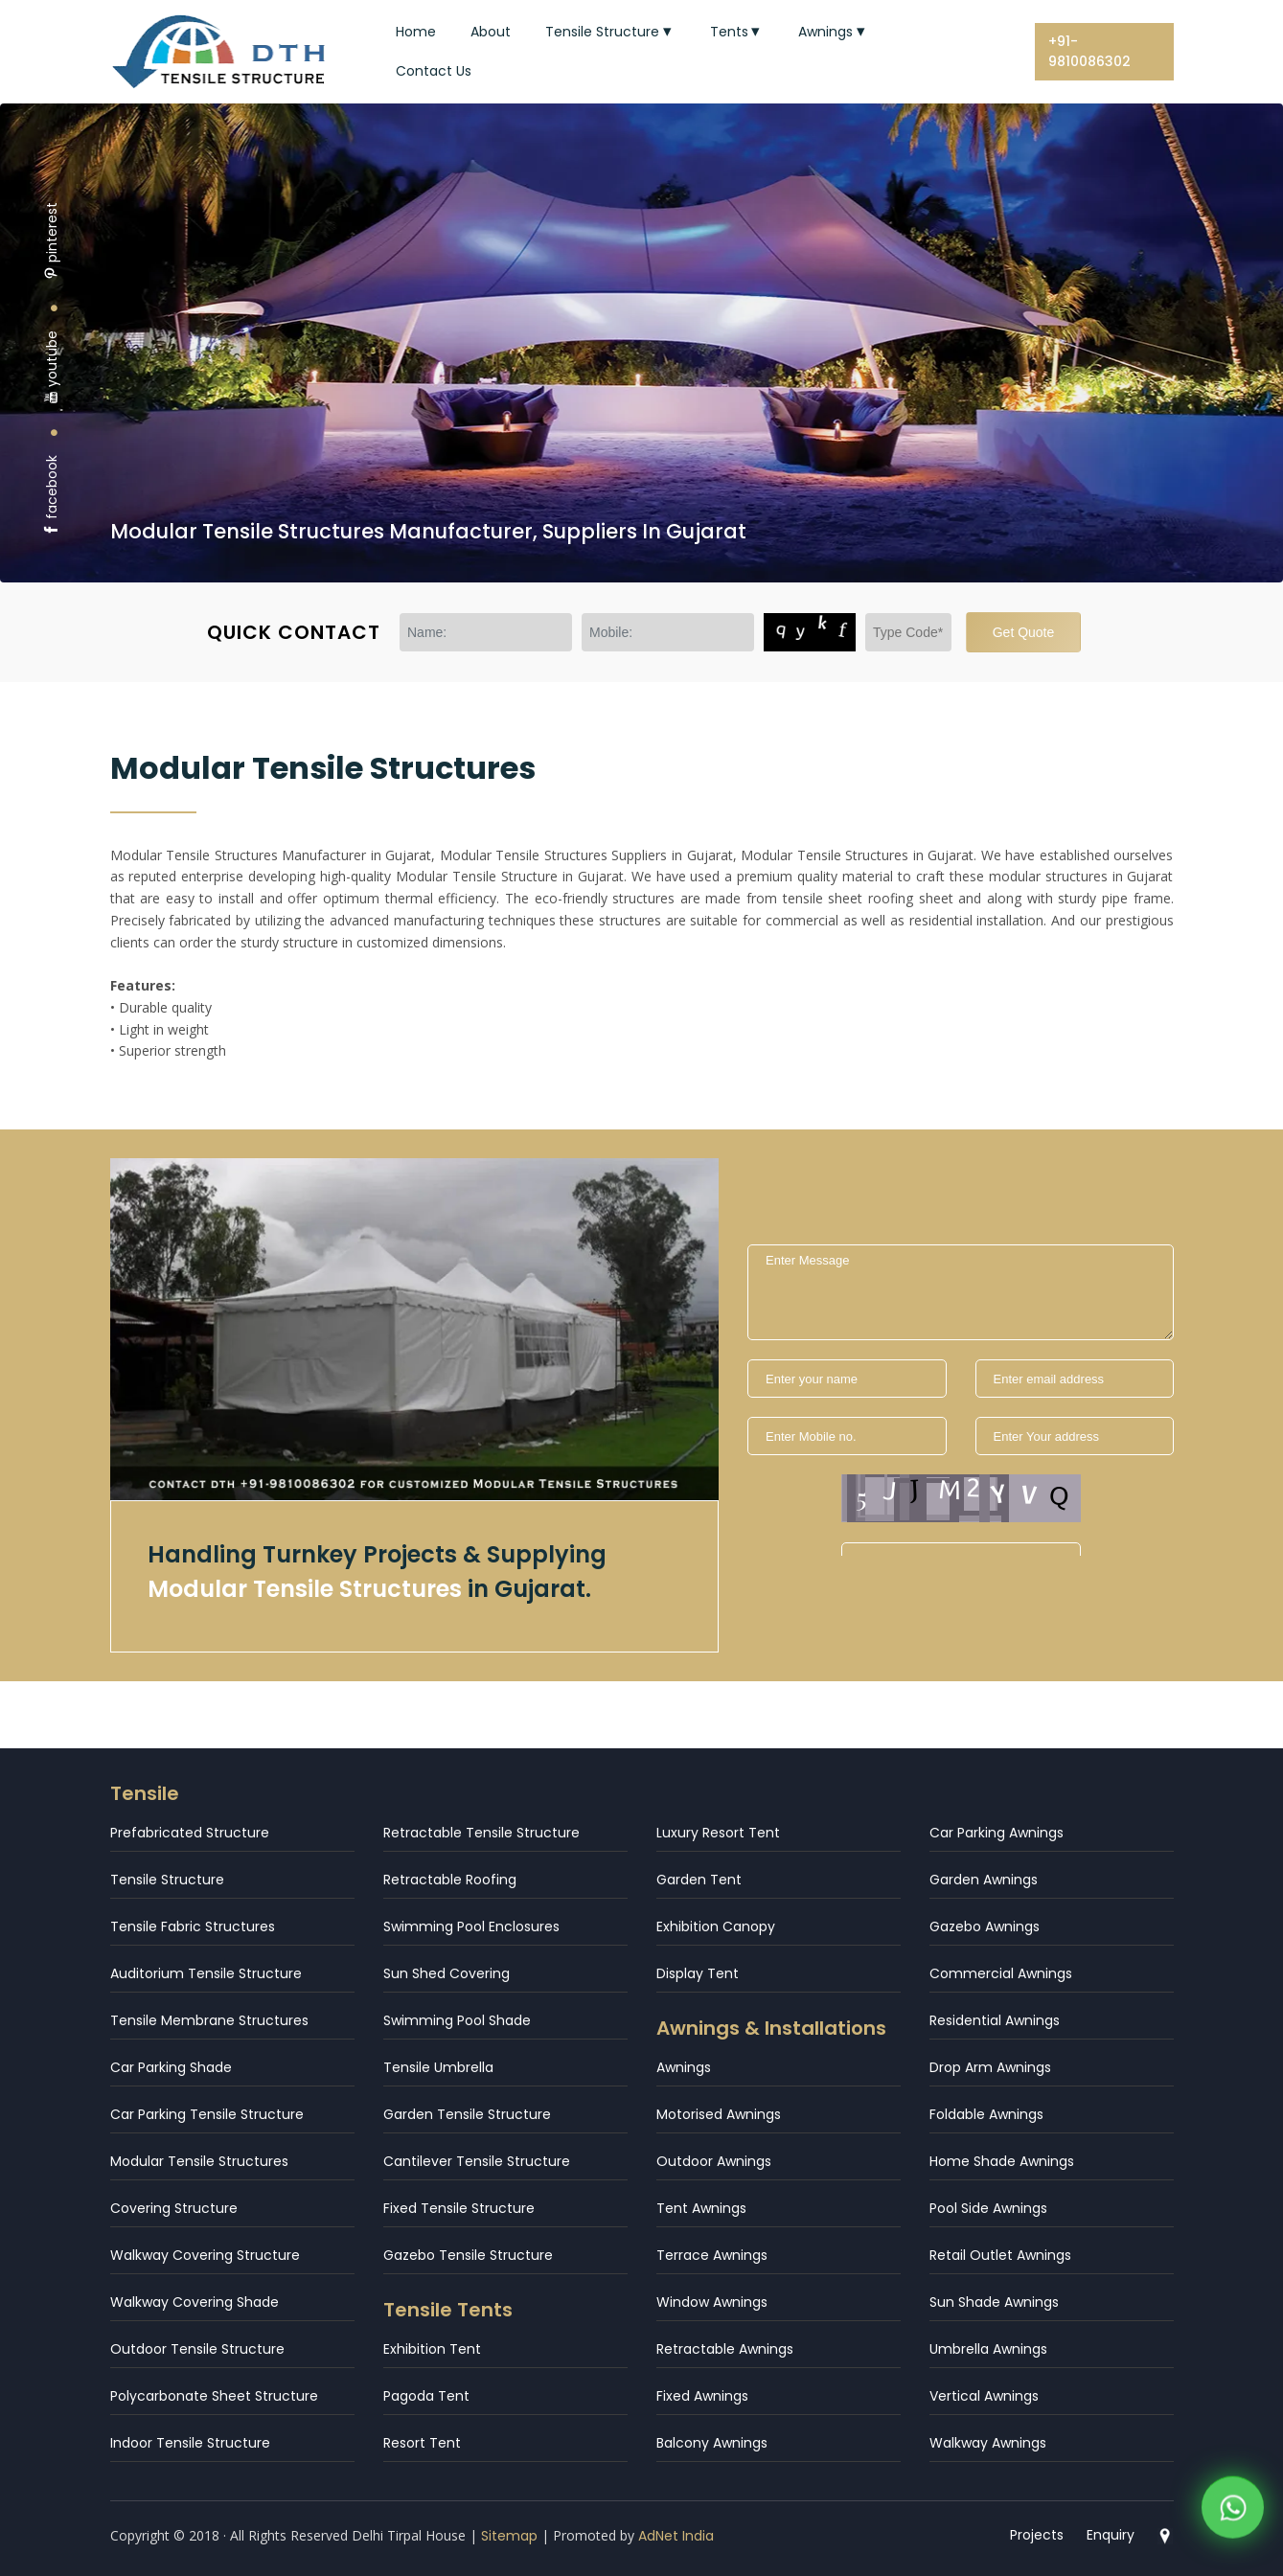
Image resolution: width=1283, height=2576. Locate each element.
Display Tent (697, 1973)
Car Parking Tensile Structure (207, 2114)
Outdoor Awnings (713, 2161)
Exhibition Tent (432, 2349)
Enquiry (1110, 2534)
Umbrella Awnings (988, 2349)
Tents (737, 31)
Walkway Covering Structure (205, 2255)
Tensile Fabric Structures (192, 1926)
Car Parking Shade (171, 2067)
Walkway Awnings (987, 2442)
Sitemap (509, 2535)
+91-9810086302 (1089, 51)
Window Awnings (712, 2302)
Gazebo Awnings (984, 1926)
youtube (51, 367)
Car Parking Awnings (996, 1832)
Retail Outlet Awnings (1000, 2255)
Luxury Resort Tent (718, 1832)
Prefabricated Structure (189, 1832)
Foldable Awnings (986, 2114)
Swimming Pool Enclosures (471, 1926)
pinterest (51, 241)
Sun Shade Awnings (994, 2302)
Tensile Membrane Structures (209, 2020)
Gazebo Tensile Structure (468, 2255)
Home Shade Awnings (1001, 2161)
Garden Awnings (983, 1879)
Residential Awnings (994, 2020)
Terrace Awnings (712, 2255)
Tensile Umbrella (438, 2067)
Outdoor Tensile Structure (197, 2349)
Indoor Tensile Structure (190, 2442)
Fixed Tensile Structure (459, 2208)
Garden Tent (699, 1879)
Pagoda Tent (426, 2395)
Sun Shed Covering (446, 1973)
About (490, 31)
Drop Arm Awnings (990, 2067)
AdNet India (676, 2535)
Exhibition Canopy (715, 1926)
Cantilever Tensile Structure (476, 2161)
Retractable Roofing (449, 1879)
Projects (1037, 2534)
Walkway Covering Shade (194, 2302)
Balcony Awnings (712, 2442)
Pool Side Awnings (988, 2208)
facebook (51, 495)
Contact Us (433, 70)
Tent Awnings (701, 2208)
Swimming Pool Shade (457, 2020)
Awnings (833, 31)
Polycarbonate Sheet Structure (214, 2395)
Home (416, 31)
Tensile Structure (610, 31)
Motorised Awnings (718, 2114)
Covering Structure (174, 2208)
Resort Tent (422, 2442)
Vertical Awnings (984, 2395)
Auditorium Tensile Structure (206, 1973)
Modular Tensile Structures (199, 2161)
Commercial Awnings (1000, 1973)
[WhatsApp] (1233, 2514)
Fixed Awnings (702, 2395)
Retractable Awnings (724, 2349)
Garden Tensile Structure (467, 2114)
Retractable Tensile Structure (481, 1832)
